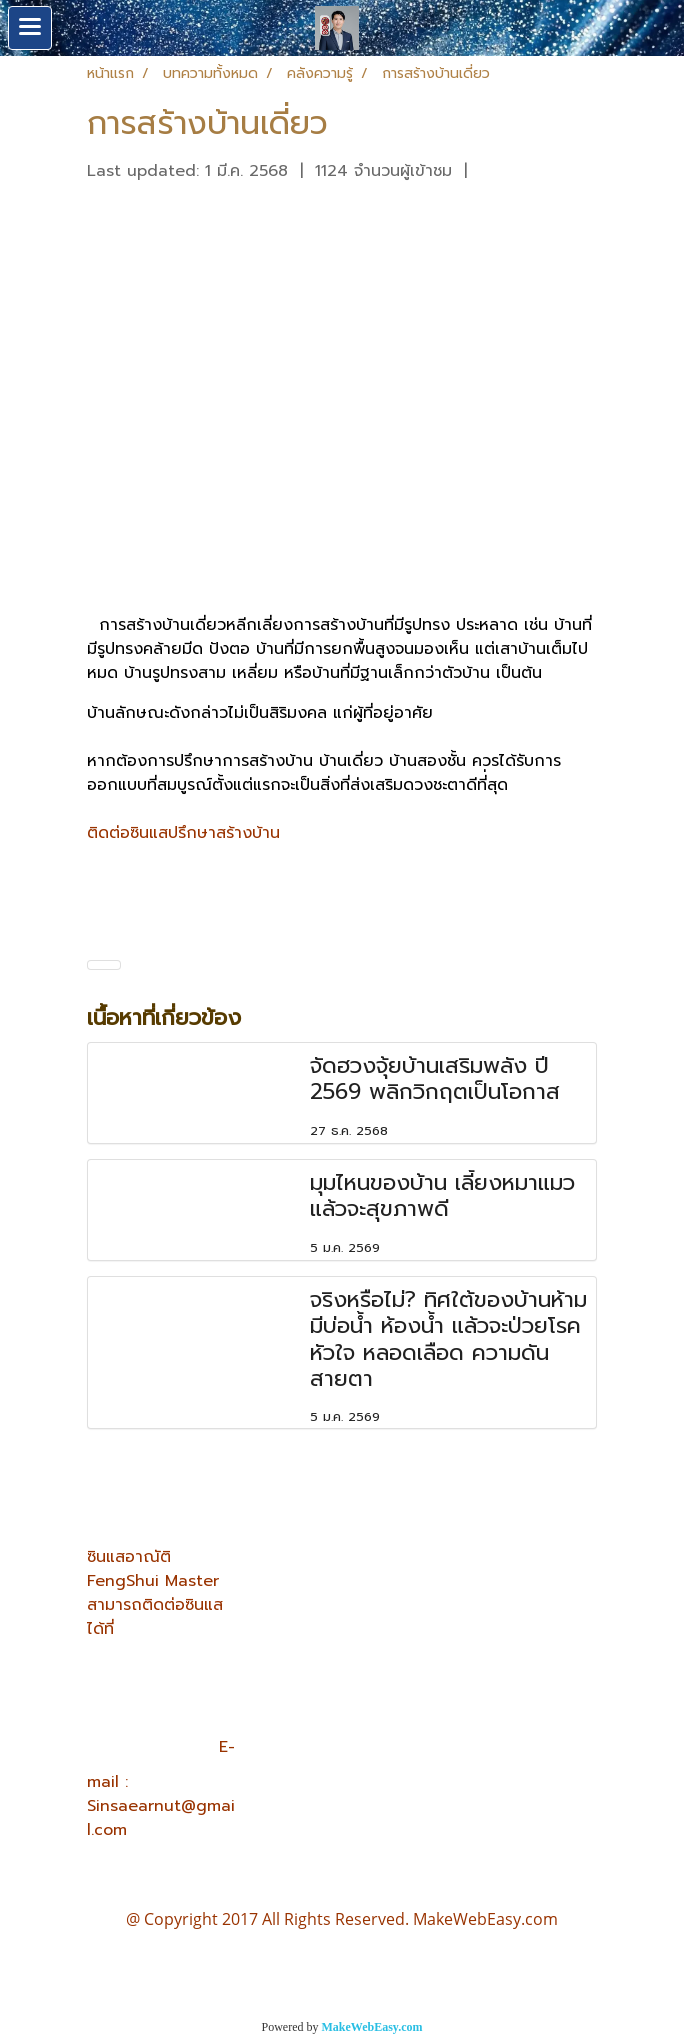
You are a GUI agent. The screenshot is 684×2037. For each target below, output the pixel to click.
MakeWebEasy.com (372, 2027)
